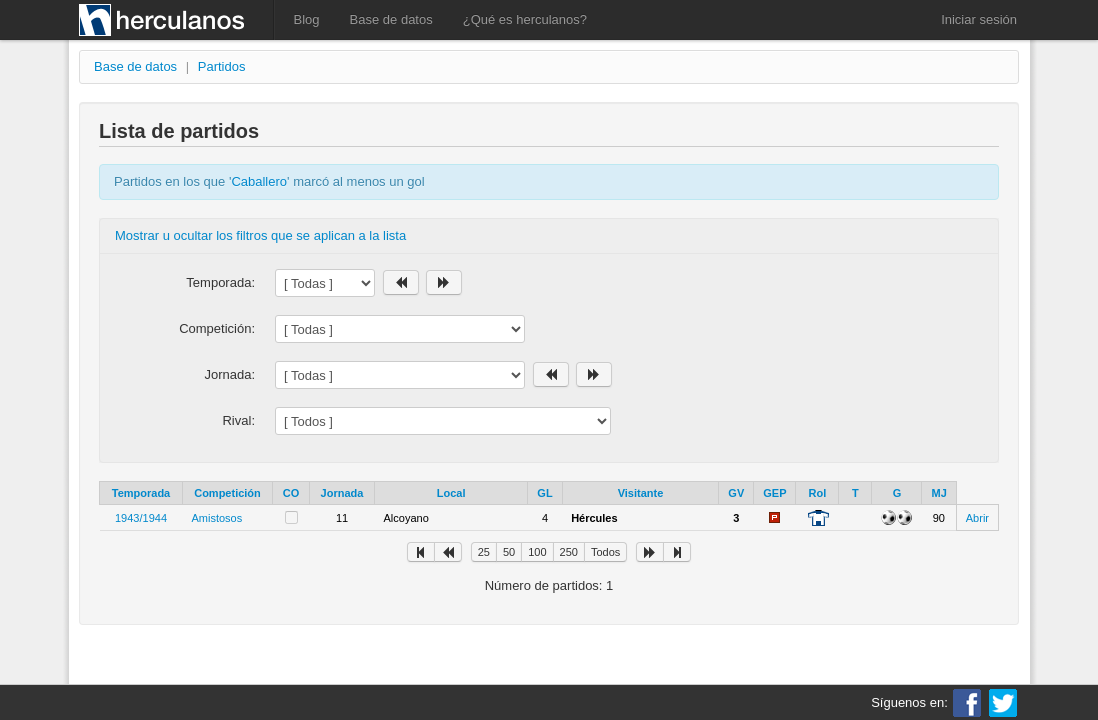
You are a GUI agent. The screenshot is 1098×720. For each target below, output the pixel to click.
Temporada (141, 493)
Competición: (217, 328)
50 (509, 552)
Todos (605, 552)
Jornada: (229, 374)
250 (569, 552)
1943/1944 (141, 518)
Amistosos (217, 518)
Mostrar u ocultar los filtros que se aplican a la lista (260, 235)
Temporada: (220, 282)
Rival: (238, 420)
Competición (227, 493)
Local (451, 493)
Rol (818, 493)
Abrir (977, 518)
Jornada (342, 493)
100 (537, 552)
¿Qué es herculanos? (525, 19)
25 (484, 552)
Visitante (641, 493)
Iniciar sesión (979, 19)
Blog (307, 19)
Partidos (222, 66)
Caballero (259, 181)
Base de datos (391, 19)
